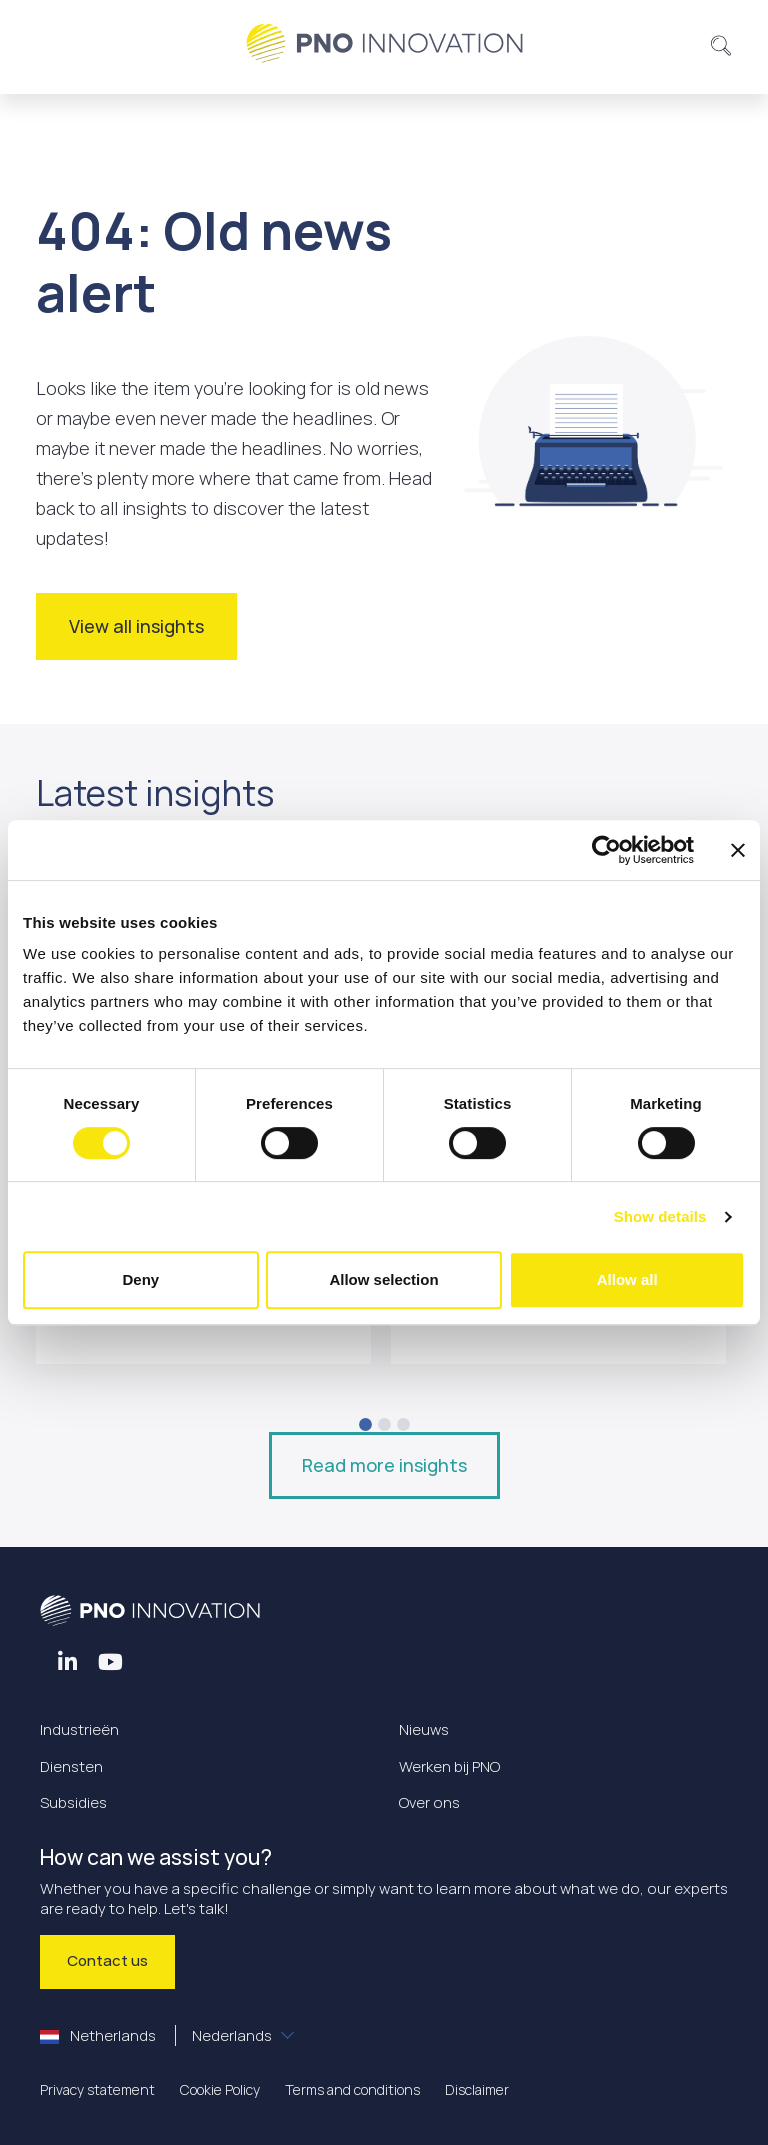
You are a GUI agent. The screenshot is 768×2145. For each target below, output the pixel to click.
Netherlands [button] (157, 2035)
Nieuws (424, 1729)
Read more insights (384, 1465)
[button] (721, 43)
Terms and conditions (352, 2089)
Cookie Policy (220, 2089)
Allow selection (383, 1279)
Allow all (627, 1279)
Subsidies (73, 1802)
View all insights (136, 626)
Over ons (429, 1802)
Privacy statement (97, 2089)
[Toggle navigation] (63, 43)
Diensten (71, 1766)
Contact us (107, 1960)
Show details (660, 1216)
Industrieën (79, 1729)
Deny (140, 1279)
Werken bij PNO (449, 1766)
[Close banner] (738, 850)
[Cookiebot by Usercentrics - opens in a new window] (606, 850)
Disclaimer (477, 2089)
